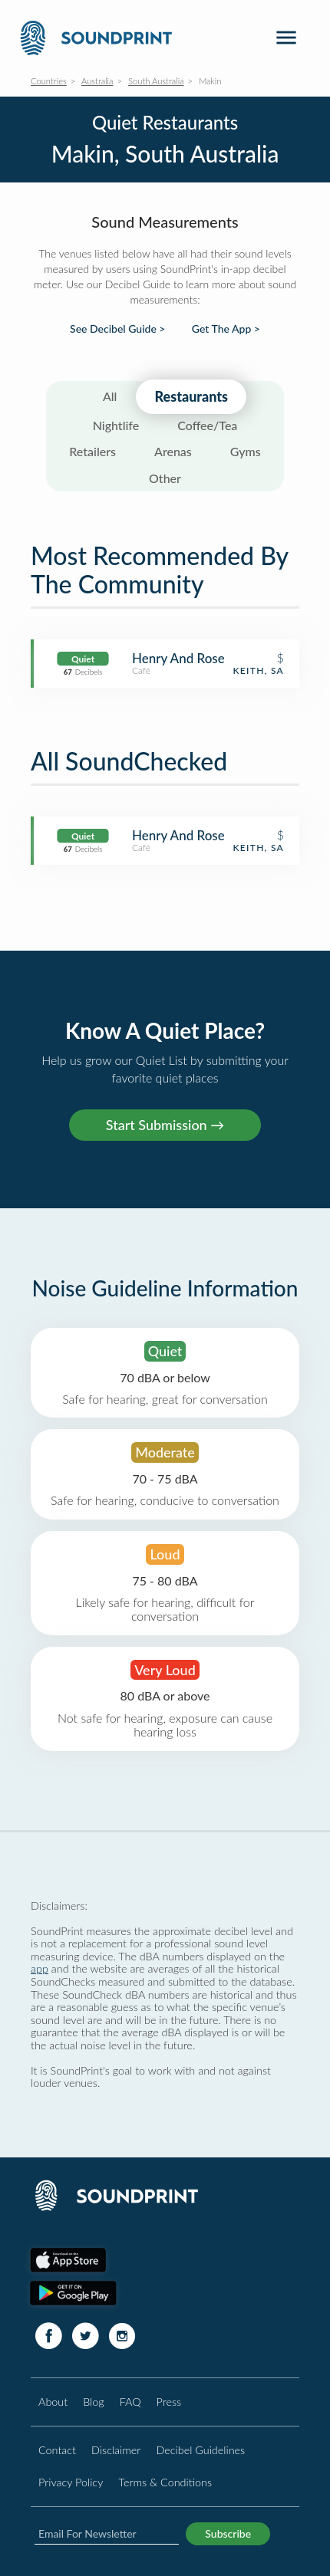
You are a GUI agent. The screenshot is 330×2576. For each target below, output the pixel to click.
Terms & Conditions (165, 2482)
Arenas (173, 451)
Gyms (245, 451)
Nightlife (116, 425)
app (39, 1968)
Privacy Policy (70, 2482)
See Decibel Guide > (117, 329)
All (110, 396)
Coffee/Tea (207, 425)
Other (165, 478)
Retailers (92, 451)
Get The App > (226, 329)
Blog (93, 2401)
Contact (57, 2449)
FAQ (130, 2401)
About (53, 2401)
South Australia (156, 81)
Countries (49, 81)
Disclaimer (115, 2449)
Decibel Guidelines (200, 2449)
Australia (97, 81)
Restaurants (191, 396)
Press (169, 2401)
